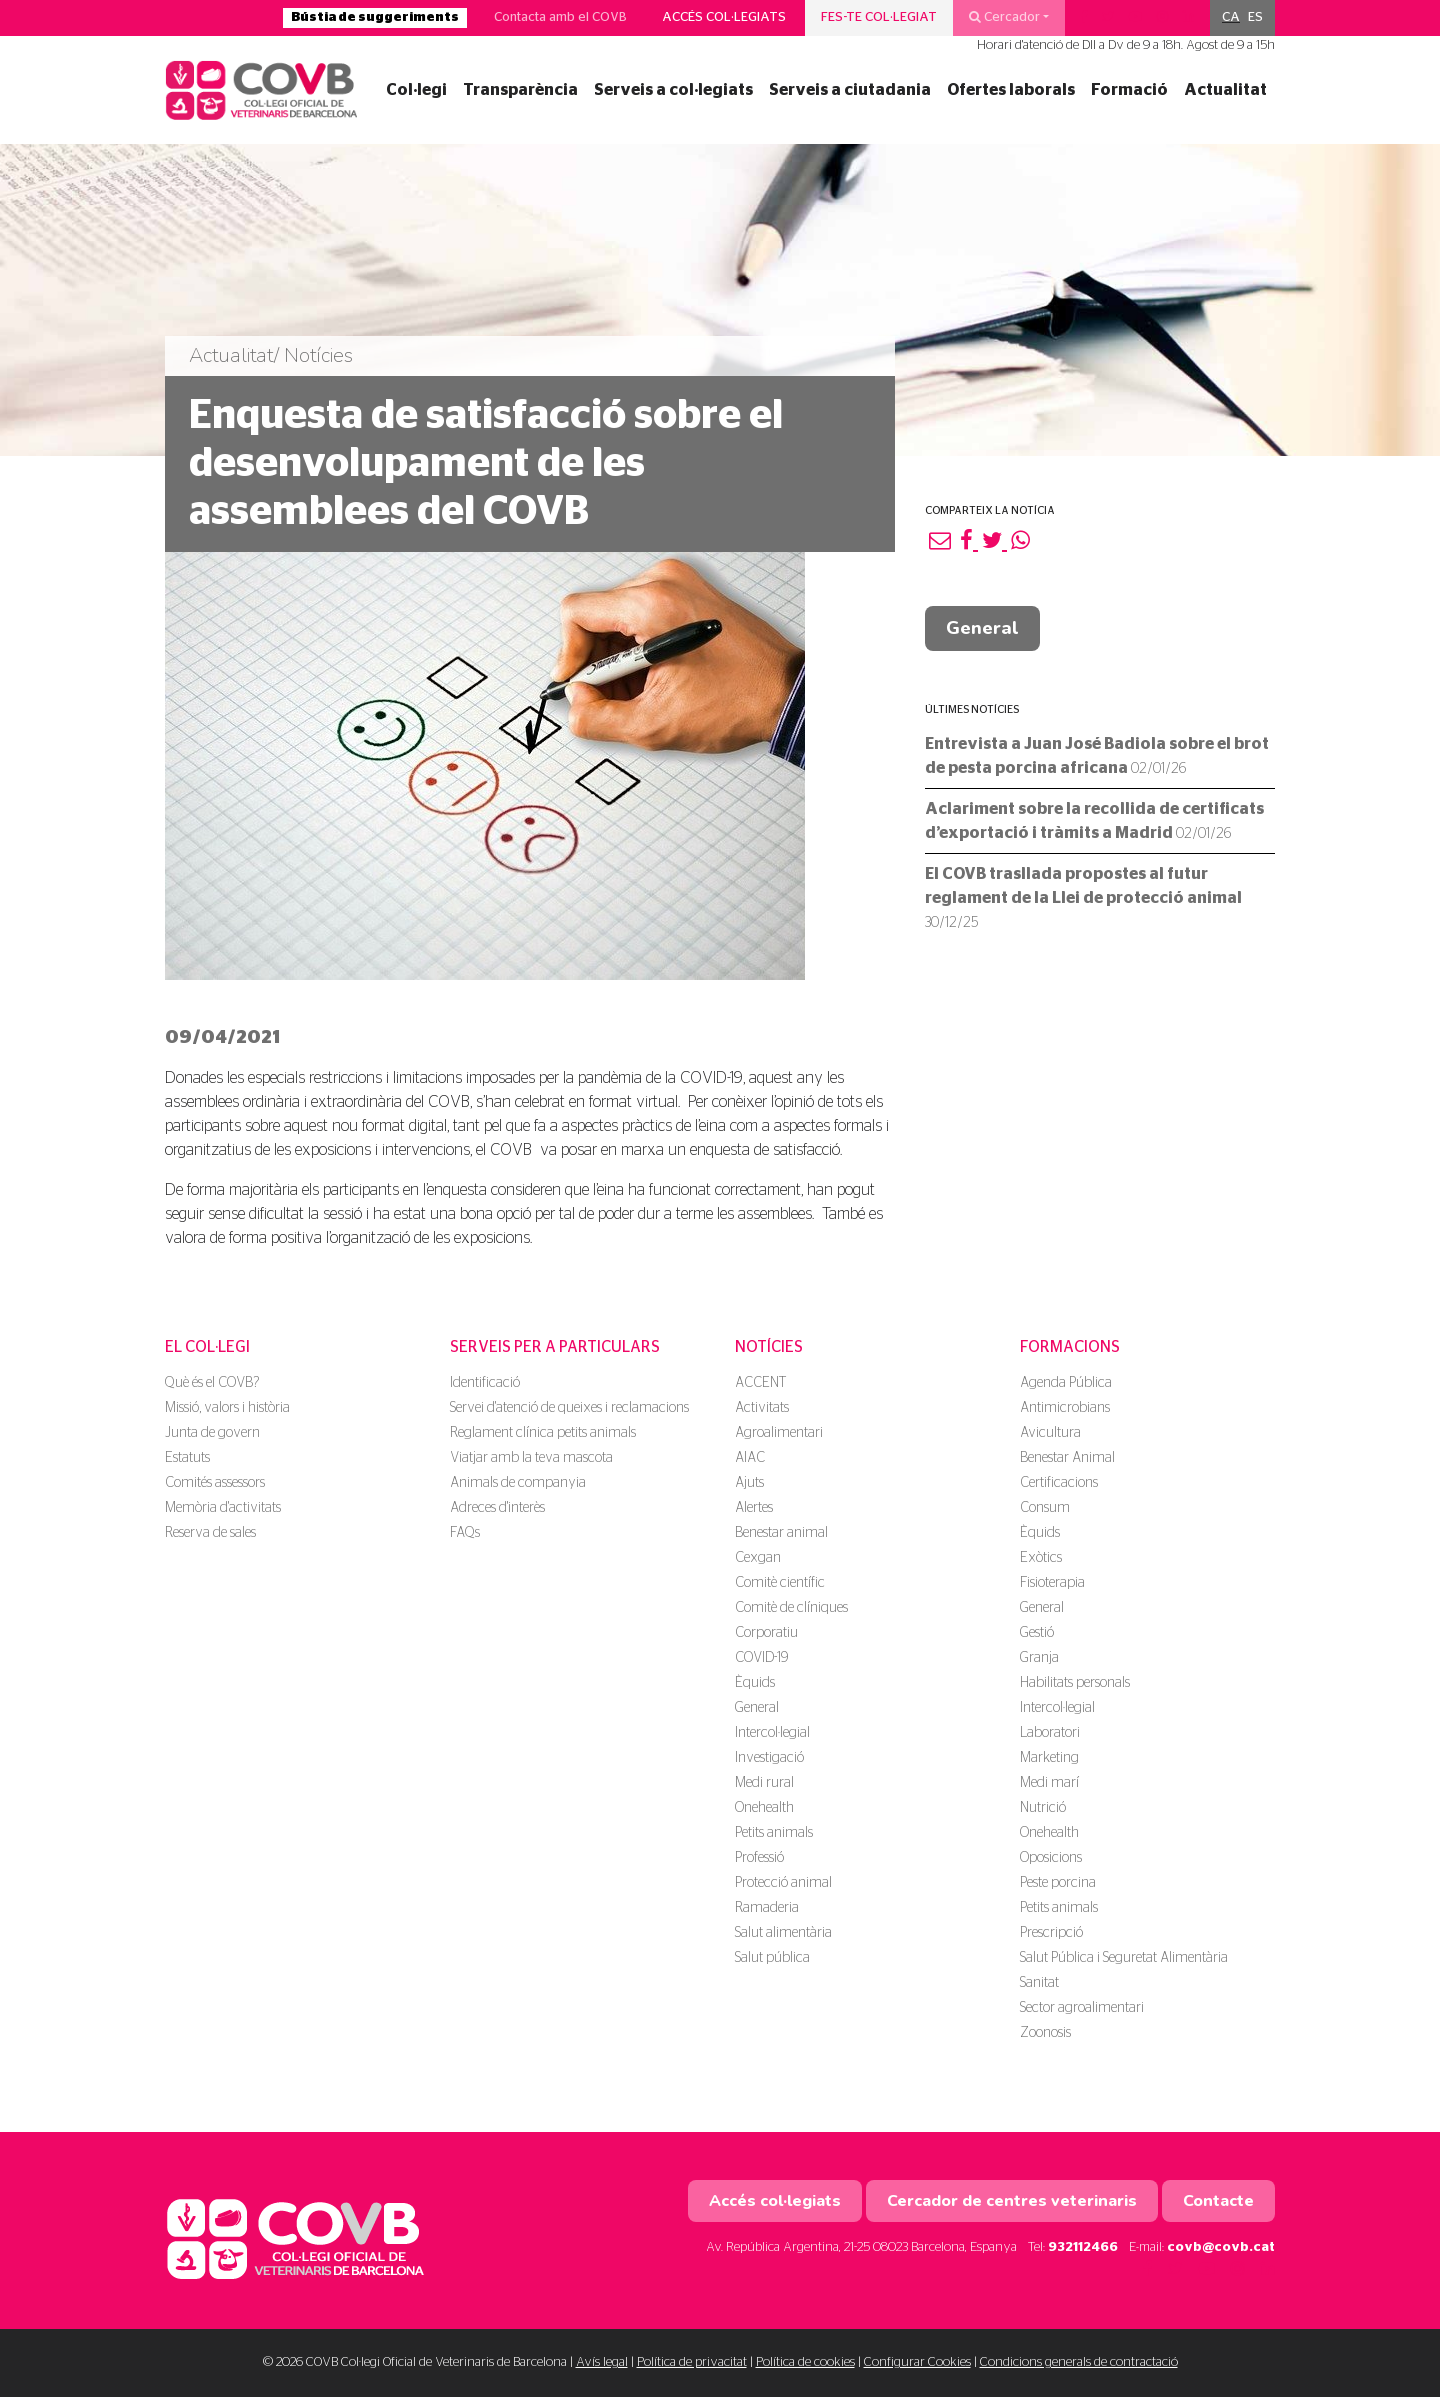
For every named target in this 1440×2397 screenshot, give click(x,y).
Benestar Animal (1067, 1458)
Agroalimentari (779, 1433)
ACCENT (760, 1383)
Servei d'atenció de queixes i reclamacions (569, 1408)
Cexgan (758, 1558)
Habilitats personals (1075, 1683)
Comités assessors (215, 1483)
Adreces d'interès (497, 1508)
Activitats (762, 1408)
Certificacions (1059, 1483)
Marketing (1049, 1758)
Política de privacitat (692, 2362)
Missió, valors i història (227, 1408)
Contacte (1218, 2201)
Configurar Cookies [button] (917, 2362)
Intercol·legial (772, 1733)
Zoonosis (1045, 2033)
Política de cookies (805, 2362)
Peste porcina (1058, 1883)
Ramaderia (767, 1908)
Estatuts (187, 1458)
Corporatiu (766, 1633)
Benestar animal (781, 1533)
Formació (1129, 90)
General (982, 628)
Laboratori (1050, 1733)
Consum (1045, 1508)
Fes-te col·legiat (879, 17)
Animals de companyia (518, 1483)
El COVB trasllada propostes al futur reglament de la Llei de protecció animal (1083, 898)
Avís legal (602, 2362)
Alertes (754, 1508)
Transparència (520, 90)
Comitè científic (780, 1583)
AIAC (750, 1458)
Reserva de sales (210, 1533)
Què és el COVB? (212, 1383)
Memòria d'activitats (223, 1508)
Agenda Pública (1066, 1383)
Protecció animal (783, 1883)
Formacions (1070, 1347)
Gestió (1037, 1633)
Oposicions (1051, 1858)
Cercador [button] (1004, 17)
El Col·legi (207, 1347)
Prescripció (1051, 1933)
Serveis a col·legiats (673, 90)
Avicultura (1050, 1433)
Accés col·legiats (724, 17)
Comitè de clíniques (791, 1608)
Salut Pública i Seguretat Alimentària (1124, 1958)
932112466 (1083, 2247)
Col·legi (416, 90)
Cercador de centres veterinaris (1012, 2201)
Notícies (769, 1347)
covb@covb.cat (1221, 2247)
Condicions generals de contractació (1079, 2362)
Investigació (769, 1758)
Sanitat (1039, 1983)
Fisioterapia (1052, 1583)
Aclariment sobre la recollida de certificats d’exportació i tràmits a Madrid (1094, 821)
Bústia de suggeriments (375, 17)
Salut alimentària (783, 1933)
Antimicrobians (1065, 1408)
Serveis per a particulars (555, 1347)
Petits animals (774, 1833)
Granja (1039, 1658)
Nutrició (1043, 1808)
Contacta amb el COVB (560, 17)
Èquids (755, 1683)
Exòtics (1041, 1558)
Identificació (485, 1383)
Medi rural (764, 1783)
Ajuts (749, 1483)
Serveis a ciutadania (850, 90)
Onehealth (764, 1808)
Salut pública (772, 1958)
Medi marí (1049, 1783)
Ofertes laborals (1011, 90)
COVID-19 (761, 1658)
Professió (759, 1858)
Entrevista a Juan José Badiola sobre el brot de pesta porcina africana (1097, 756)
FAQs (465, 1533)
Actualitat (1225, 90)
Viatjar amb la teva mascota (531, 1458)
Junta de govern (212, 1433)
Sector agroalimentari (1082, 2008)
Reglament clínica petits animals (543, 1433)
